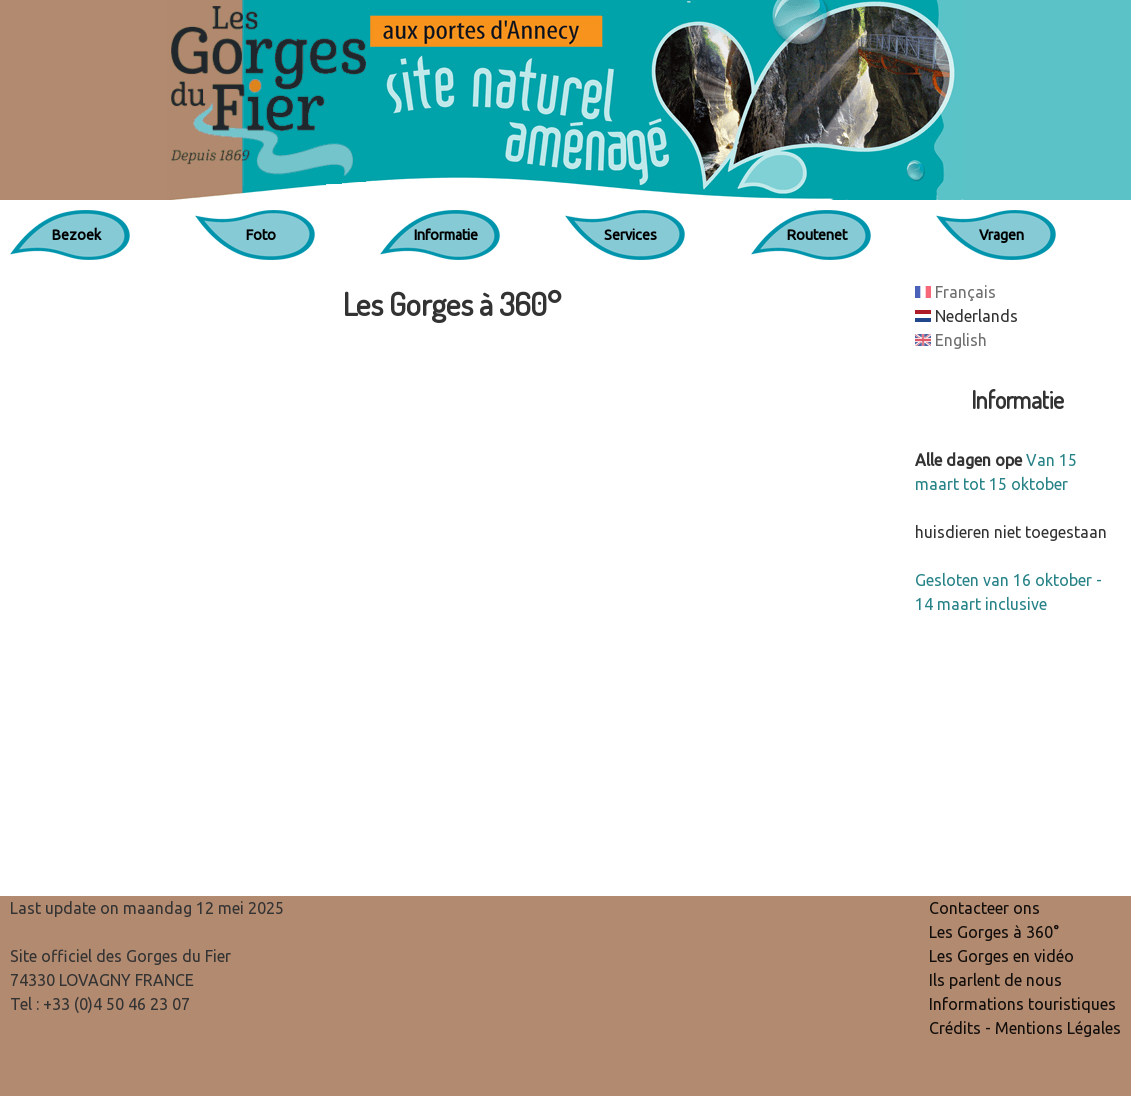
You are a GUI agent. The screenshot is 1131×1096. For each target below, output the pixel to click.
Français (955, 292)
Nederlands (966, 316)
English (951, 340)
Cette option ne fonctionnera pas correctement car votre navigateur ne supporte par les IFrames (452, 602)
